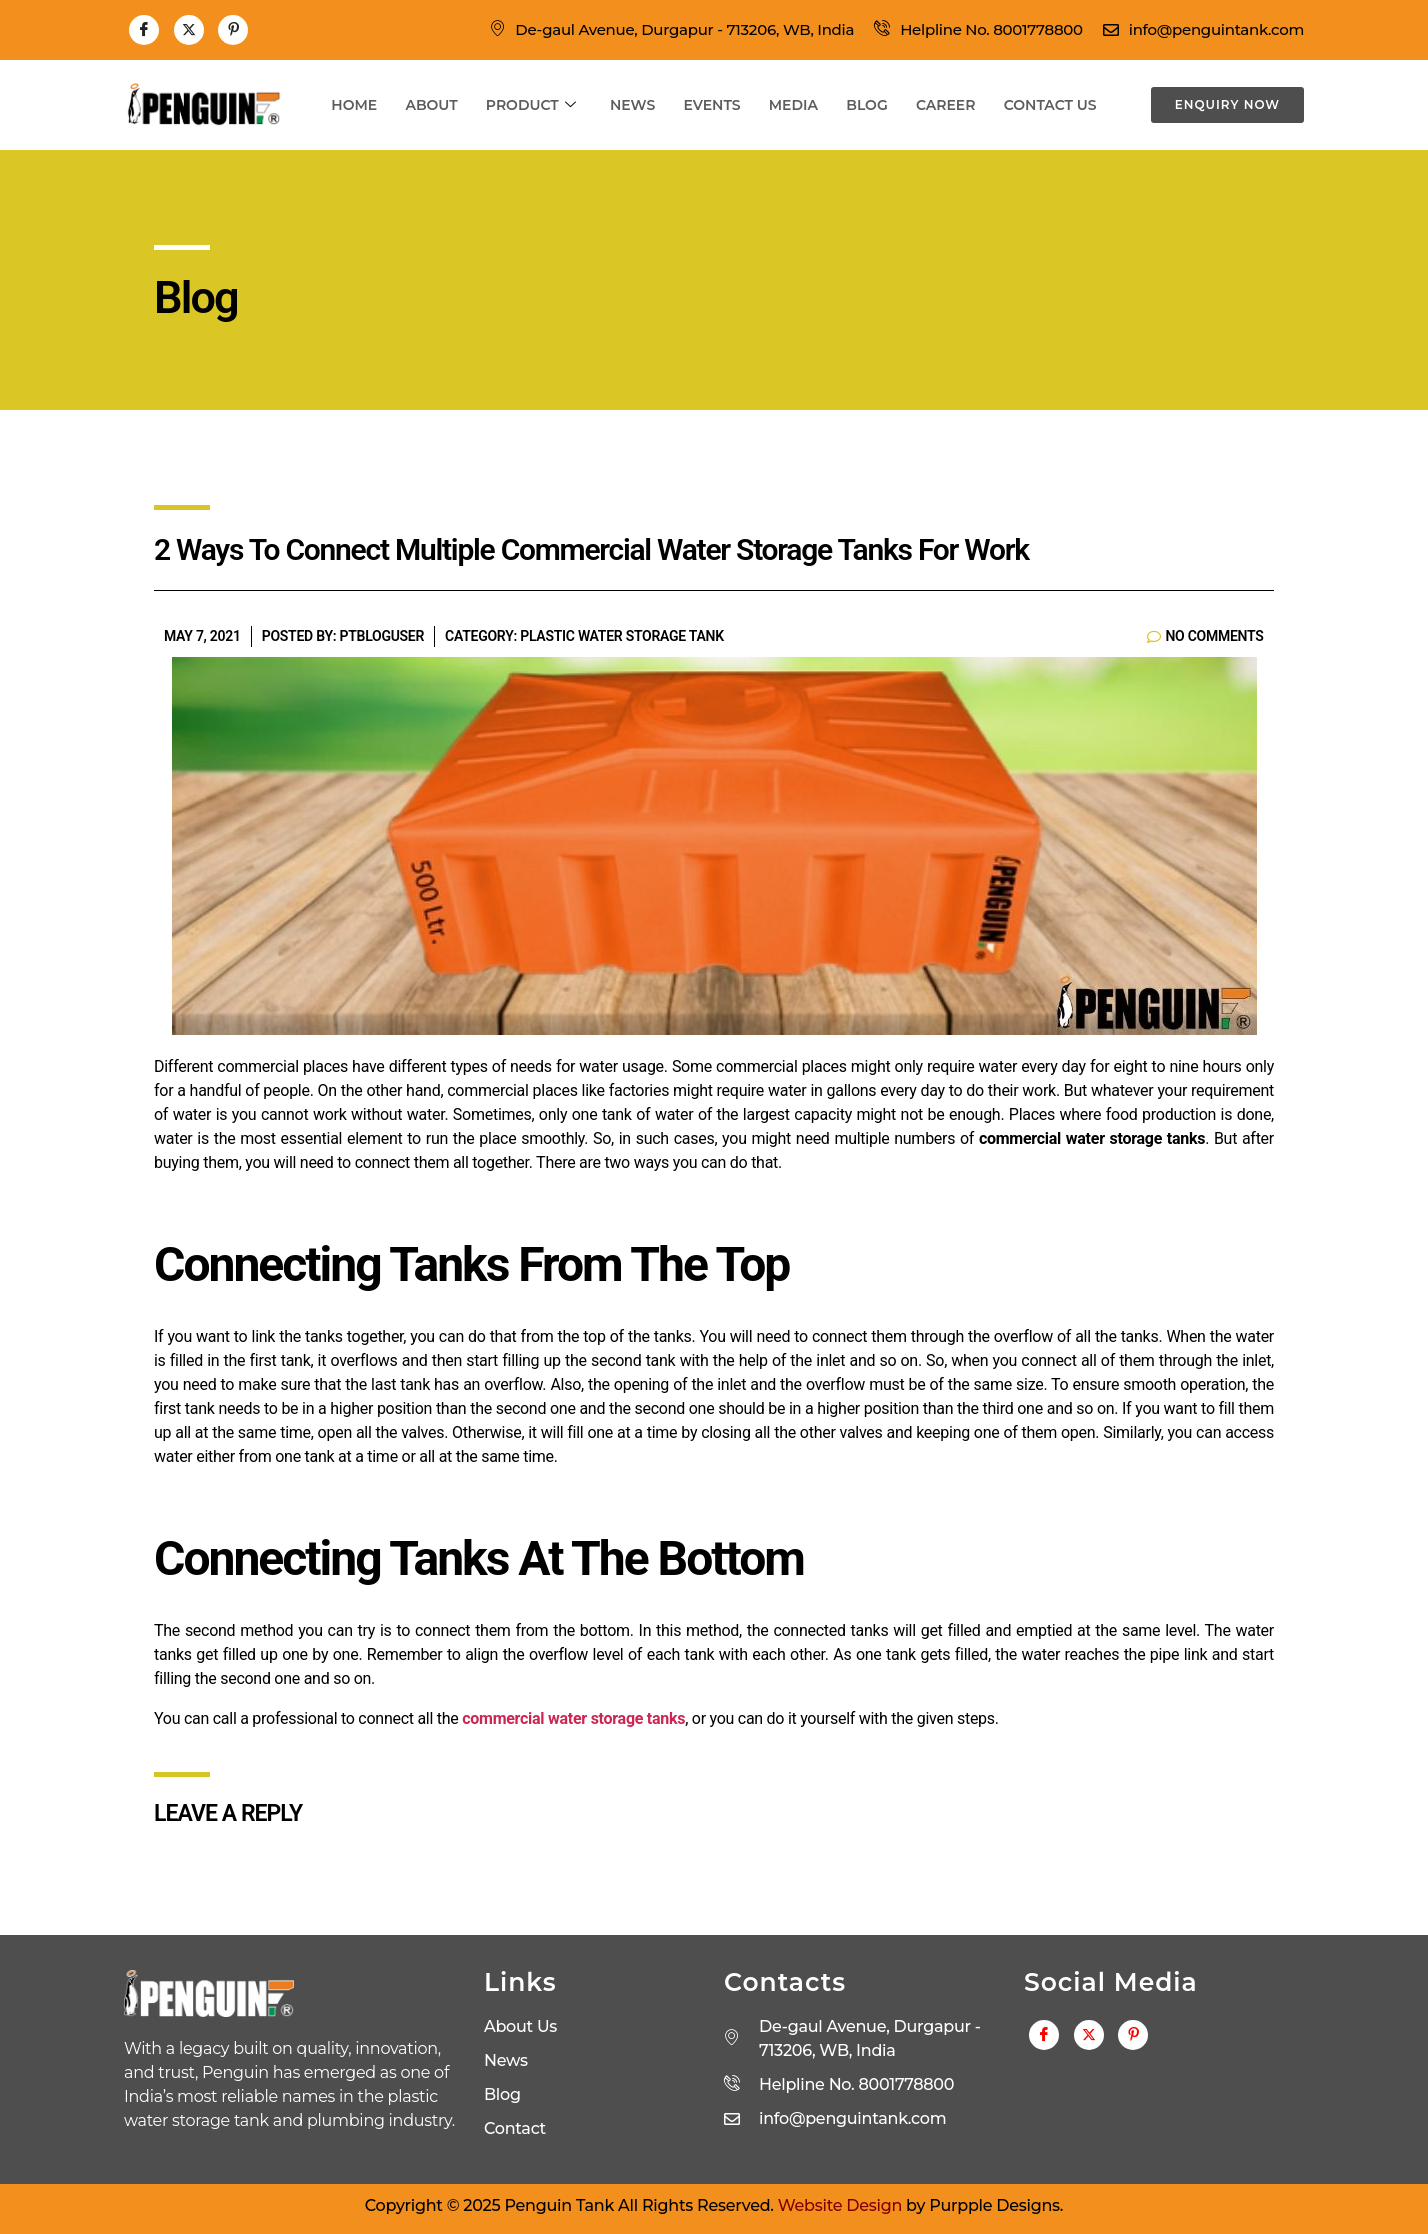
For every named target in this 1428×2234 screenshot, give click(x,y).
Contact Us (1057, 105)
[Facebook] (144, 30)
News (630, 105)
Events (711, 105)
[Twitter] (189, 30)
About (426, 105)
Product (527, 105)
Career (951, 105)
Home (347, 105)
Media (795, 105)
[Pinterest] (233, 30)
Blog (870, 105)
